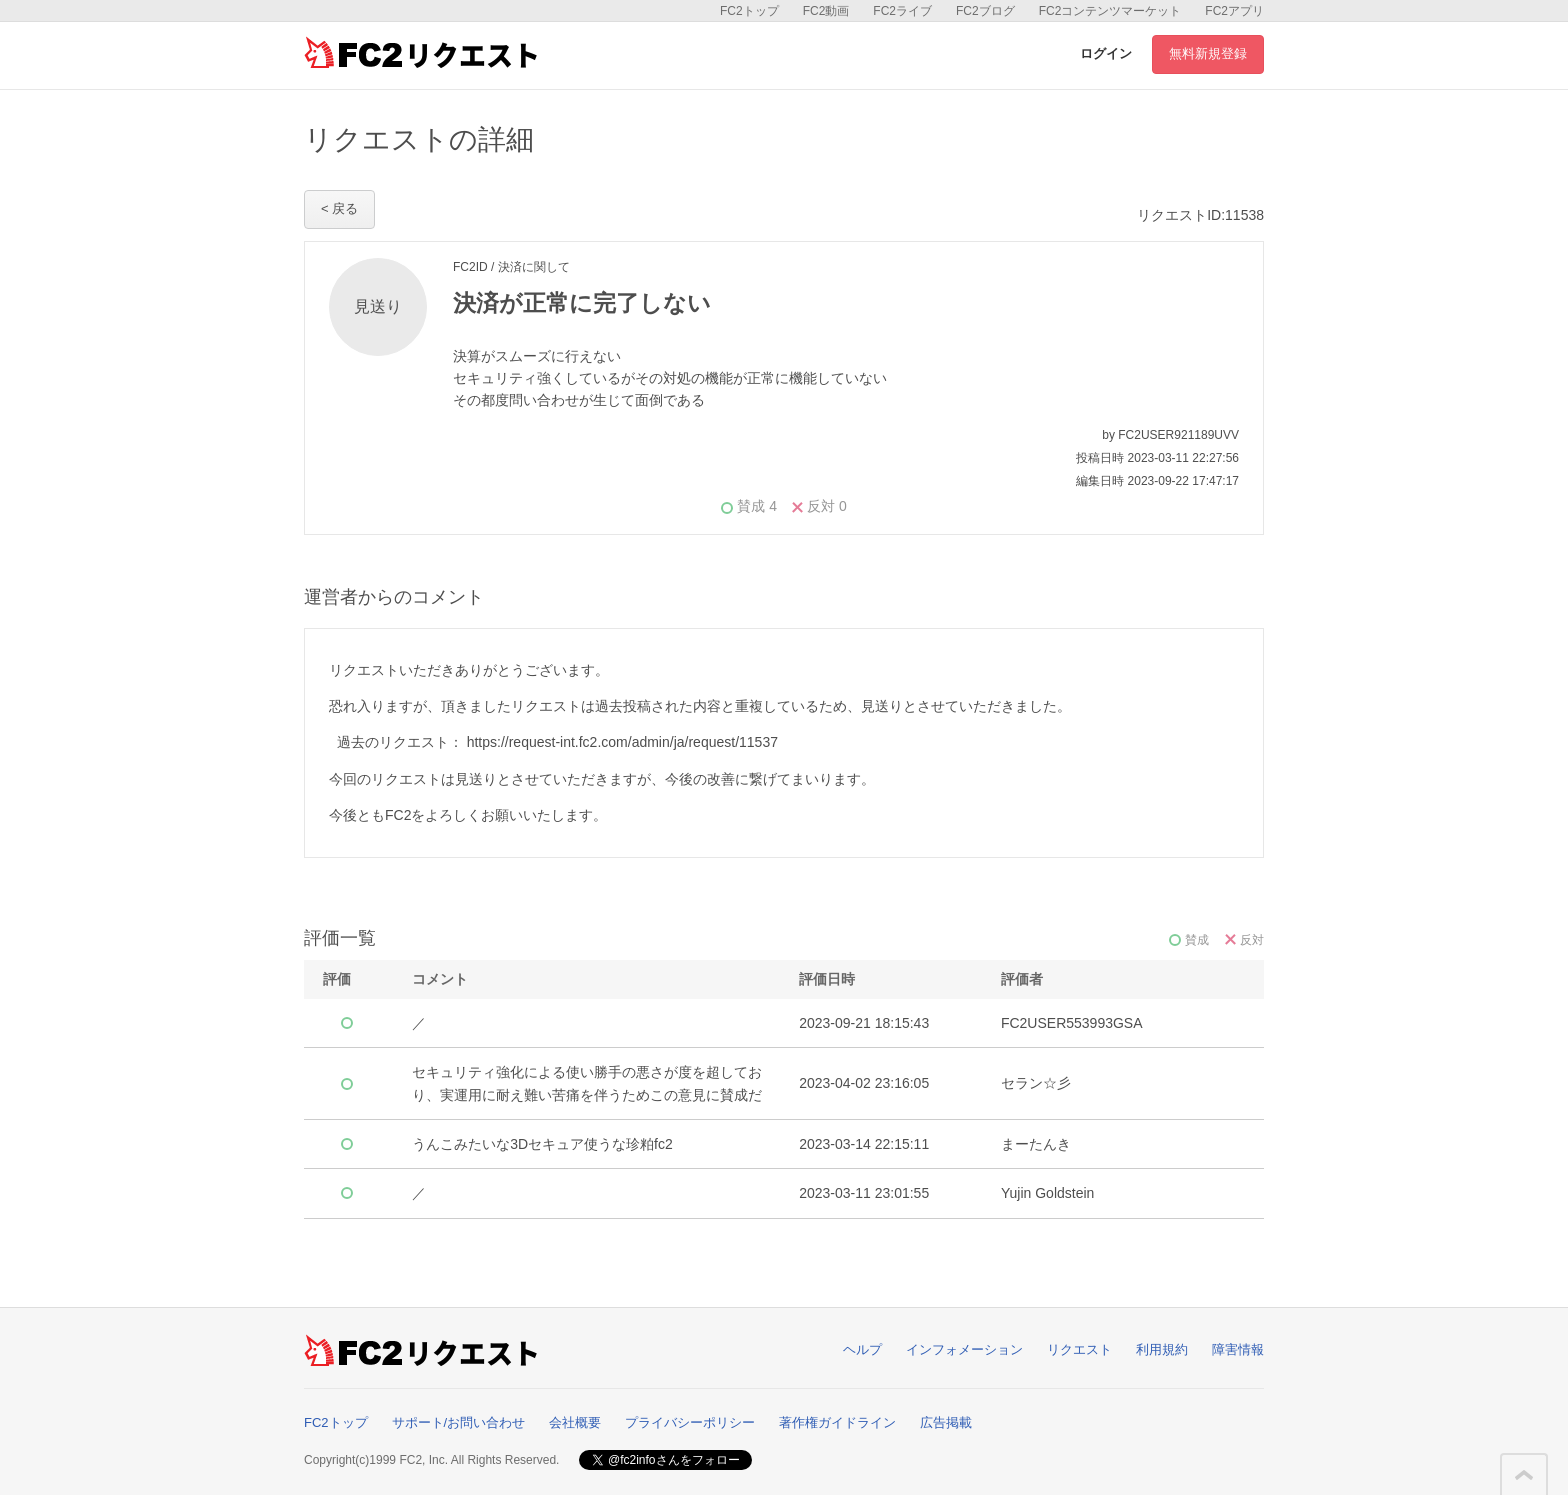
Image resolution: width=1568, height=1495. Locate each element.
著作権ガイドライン (837, 1422)
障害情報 (1238, 1349)
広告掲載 (946, 1422)
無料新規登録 (1208, 53)
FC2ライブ (902, 11)
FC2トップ (749, 11)
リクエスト (1079, 1349)
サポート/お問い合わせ (459, 1422)
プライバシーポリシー (690, 1422)
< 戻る (339, 208)
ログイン (1106, 53)
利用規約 (1162, 1349)
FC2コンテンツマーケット (1110, 11)
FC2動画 (826, 11)
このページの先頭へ (1524, 1475)
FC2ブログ (985, 11)
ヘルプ (862, 1349)
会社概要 (575, 1422)
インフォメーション (964, 1349)
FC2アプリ (1234, 11)
